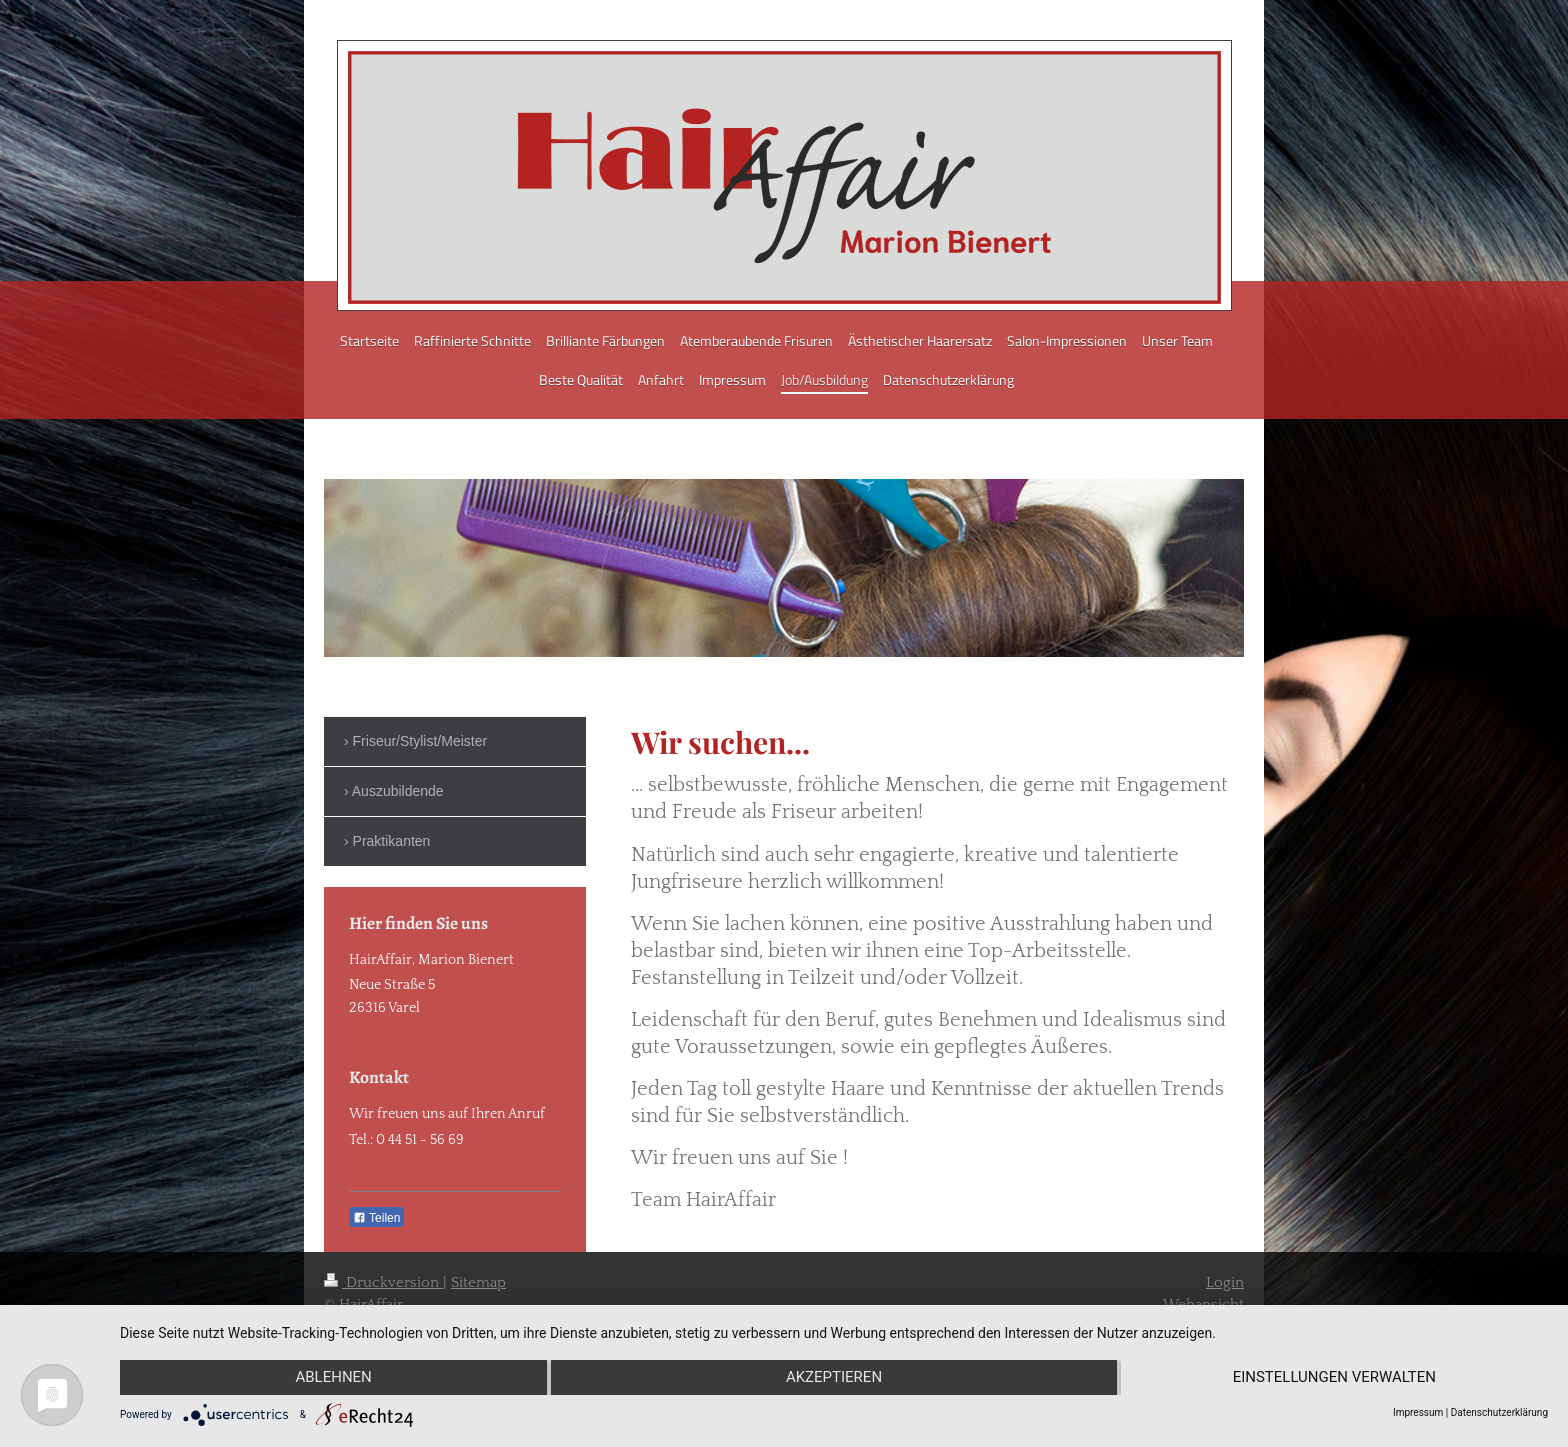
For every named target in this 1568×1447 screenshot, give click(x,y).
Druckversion (383, 1282)
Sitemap (478, 1282)
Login (1225, 1282)
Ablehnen (333, 1378)
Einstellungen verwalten (1334, 1378)
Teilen (376, 1218)
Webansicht (1203, 1304)
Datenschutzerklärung (1499, 1412)
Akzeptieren (834, 1378)
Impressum (1418, 1412)
